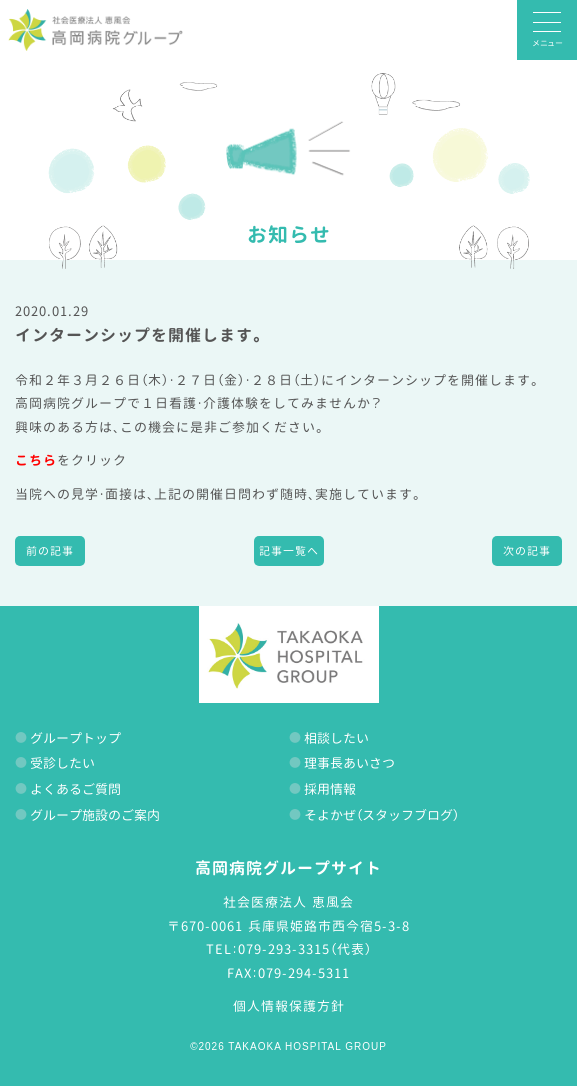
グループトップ (75, 738)
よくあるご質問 (75, 789)
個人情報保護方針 (289, 1006)
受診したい (62, 763)
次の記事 (527, 551)
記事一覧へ (289, 551)
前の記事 (50, 551)
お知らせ (289, 234)
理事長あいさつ (349, 763)
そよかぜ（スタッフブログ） (381, 815)
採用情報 (330, 789)
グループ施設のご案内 (95, 815)
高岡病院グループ (95, 30)
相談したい (336, 738)
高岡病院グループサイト (288, 868)
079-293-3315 (284, 949)
